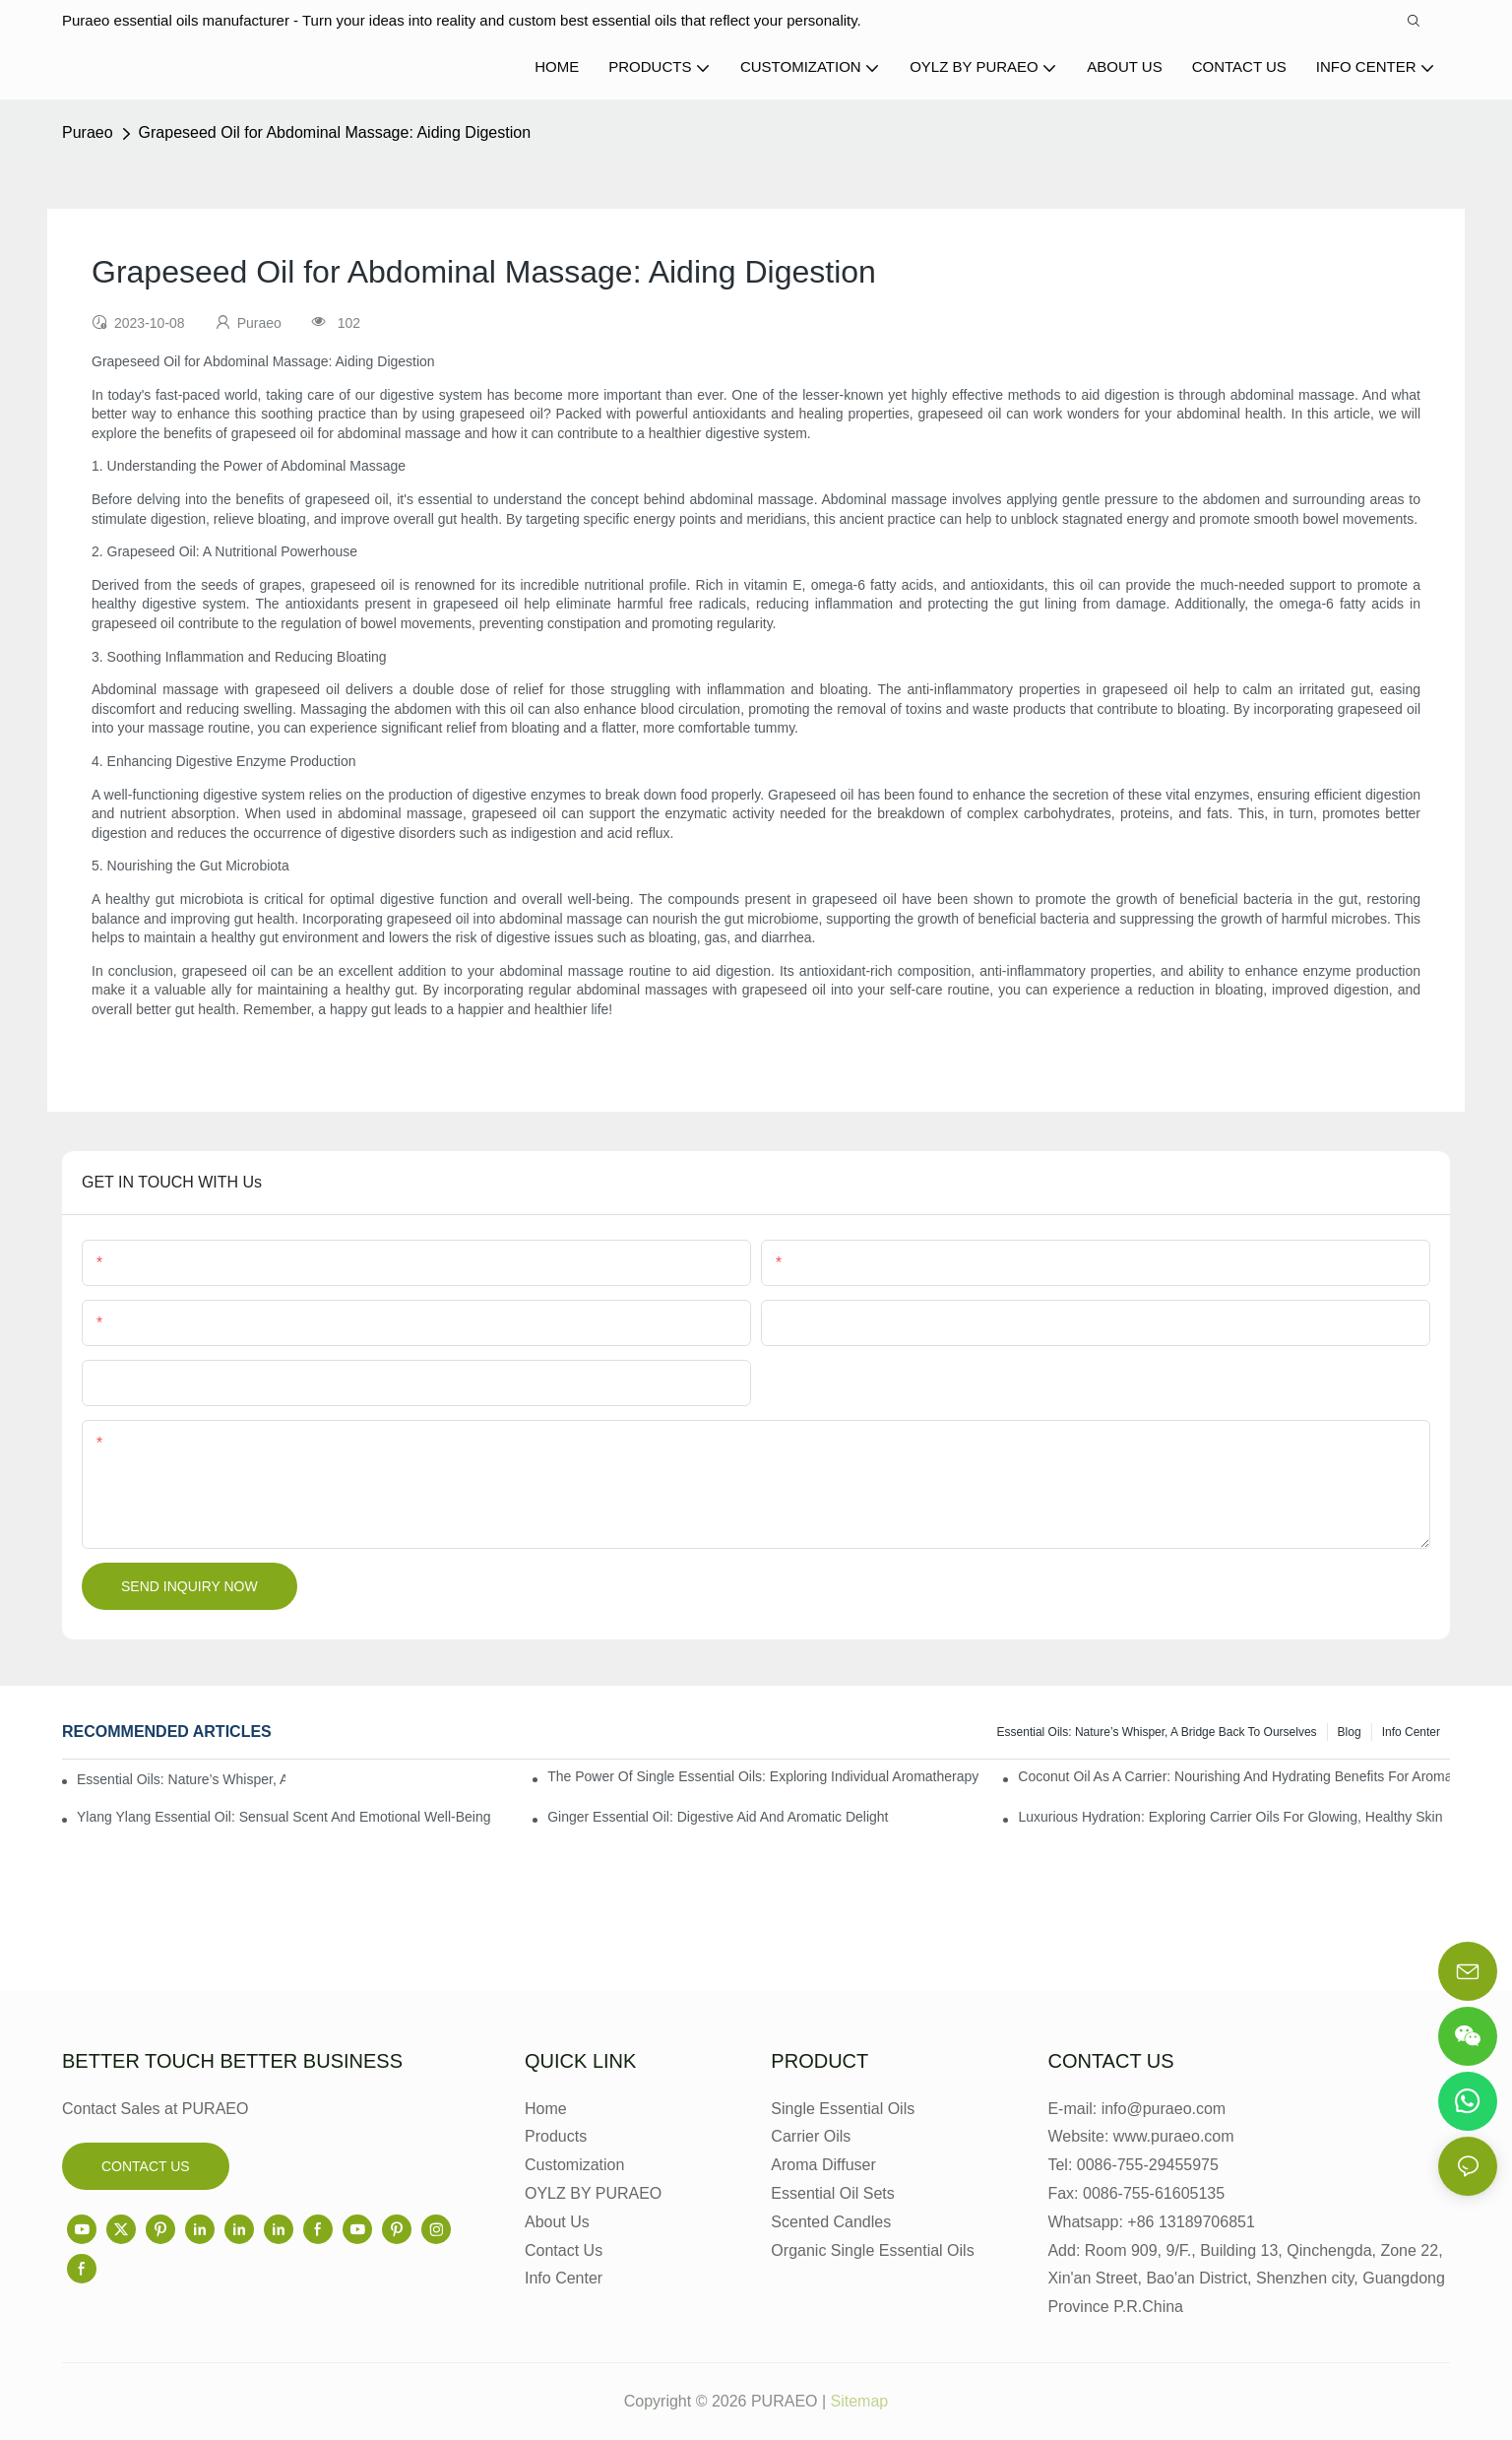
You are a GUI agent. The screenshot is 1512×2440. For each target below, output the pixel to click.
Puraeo (87, 132)
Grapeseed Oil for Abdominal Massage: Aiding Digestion (335, 132)
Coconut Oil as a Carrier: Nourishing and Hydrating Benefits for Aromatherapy (1234, 1776)
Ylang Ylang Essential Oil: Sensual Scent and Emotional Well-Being (284, 1817)
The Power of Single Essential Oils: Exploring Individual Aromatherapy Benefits (763, 1776)
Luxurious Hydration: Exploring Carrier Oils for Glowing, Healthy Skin (1230, 1817)
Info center (1411, 1732)
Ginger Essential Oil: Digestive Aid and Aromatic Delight (717, 1817)
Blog (1349, 1732)
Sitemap (860, 2401)
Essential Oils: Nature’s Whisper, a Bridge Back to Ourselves (1157, 1732)
